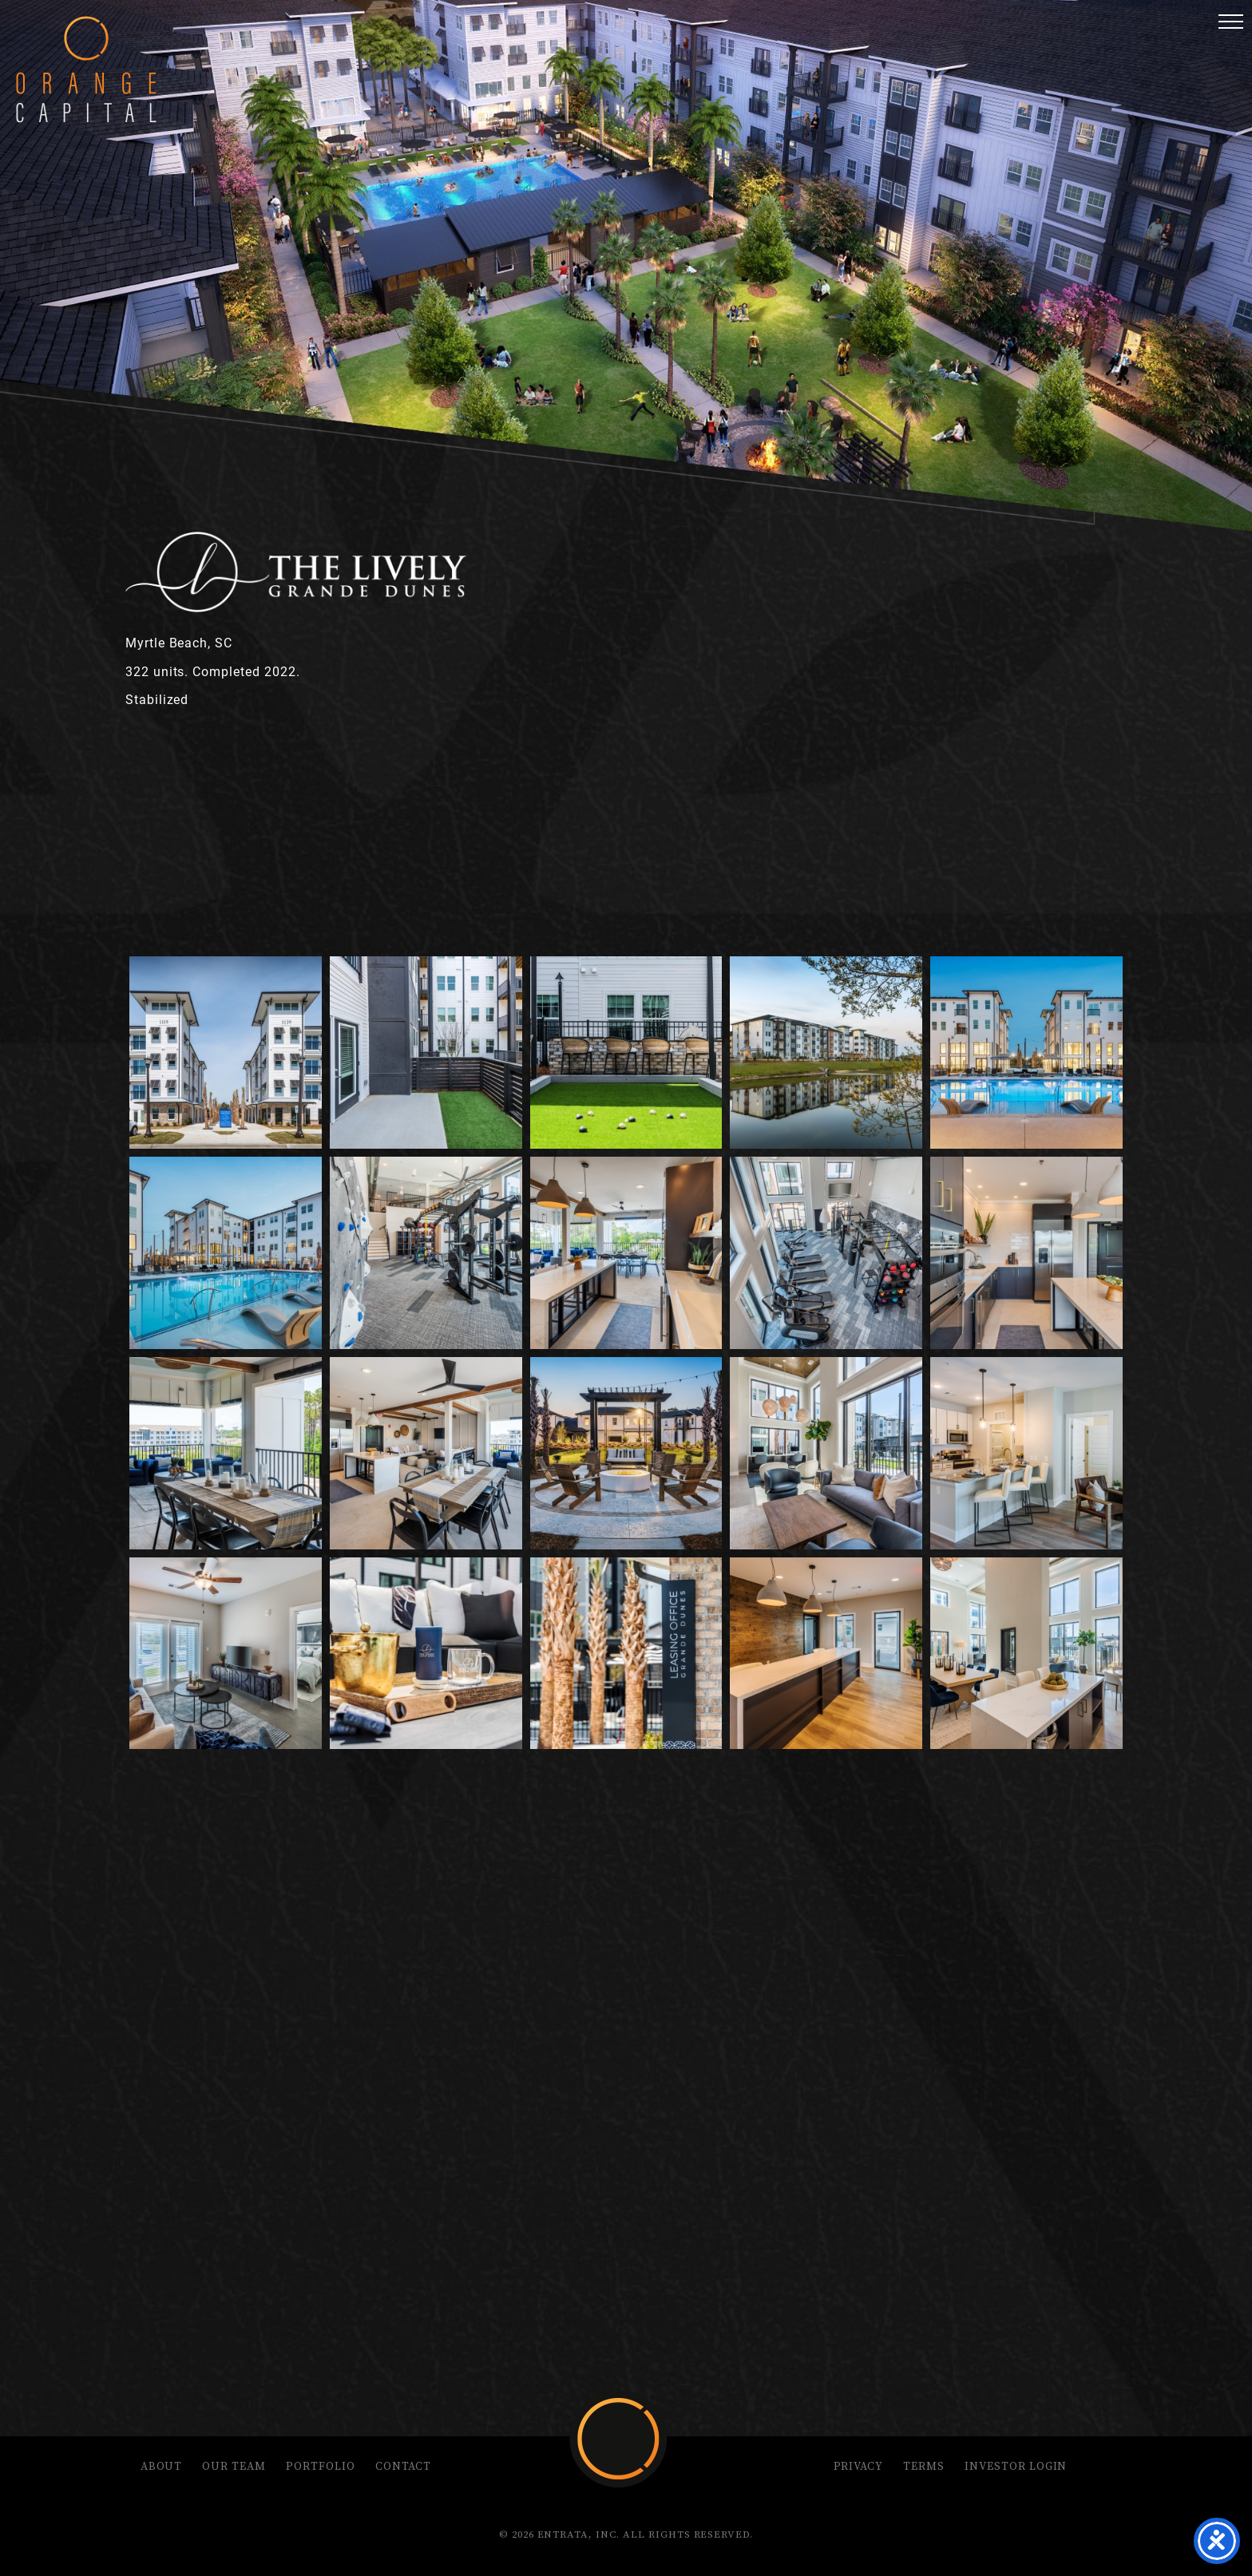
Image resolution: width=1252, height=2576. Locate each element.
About (162, 2466)
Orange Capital (86, 69)
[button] (1231, 21)
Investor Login (1016, 2466)
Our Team (234, 2466)
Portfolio (320, 2466)
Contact (403, 2466)
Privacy (859, 2466)
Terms (924, 2466)
